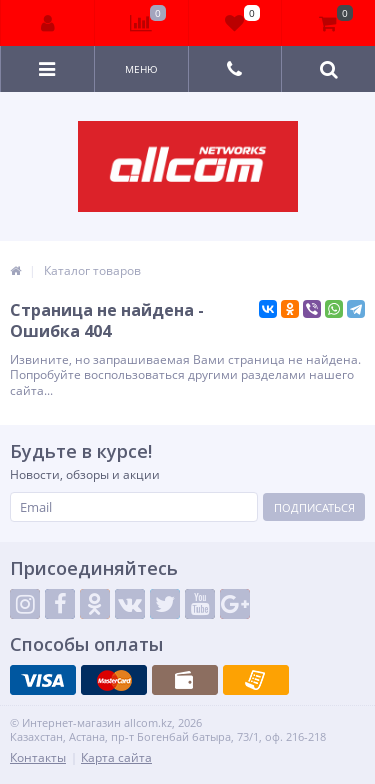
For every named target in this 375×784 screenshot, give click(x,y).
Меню (141, 69)
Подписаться (314, 507)
